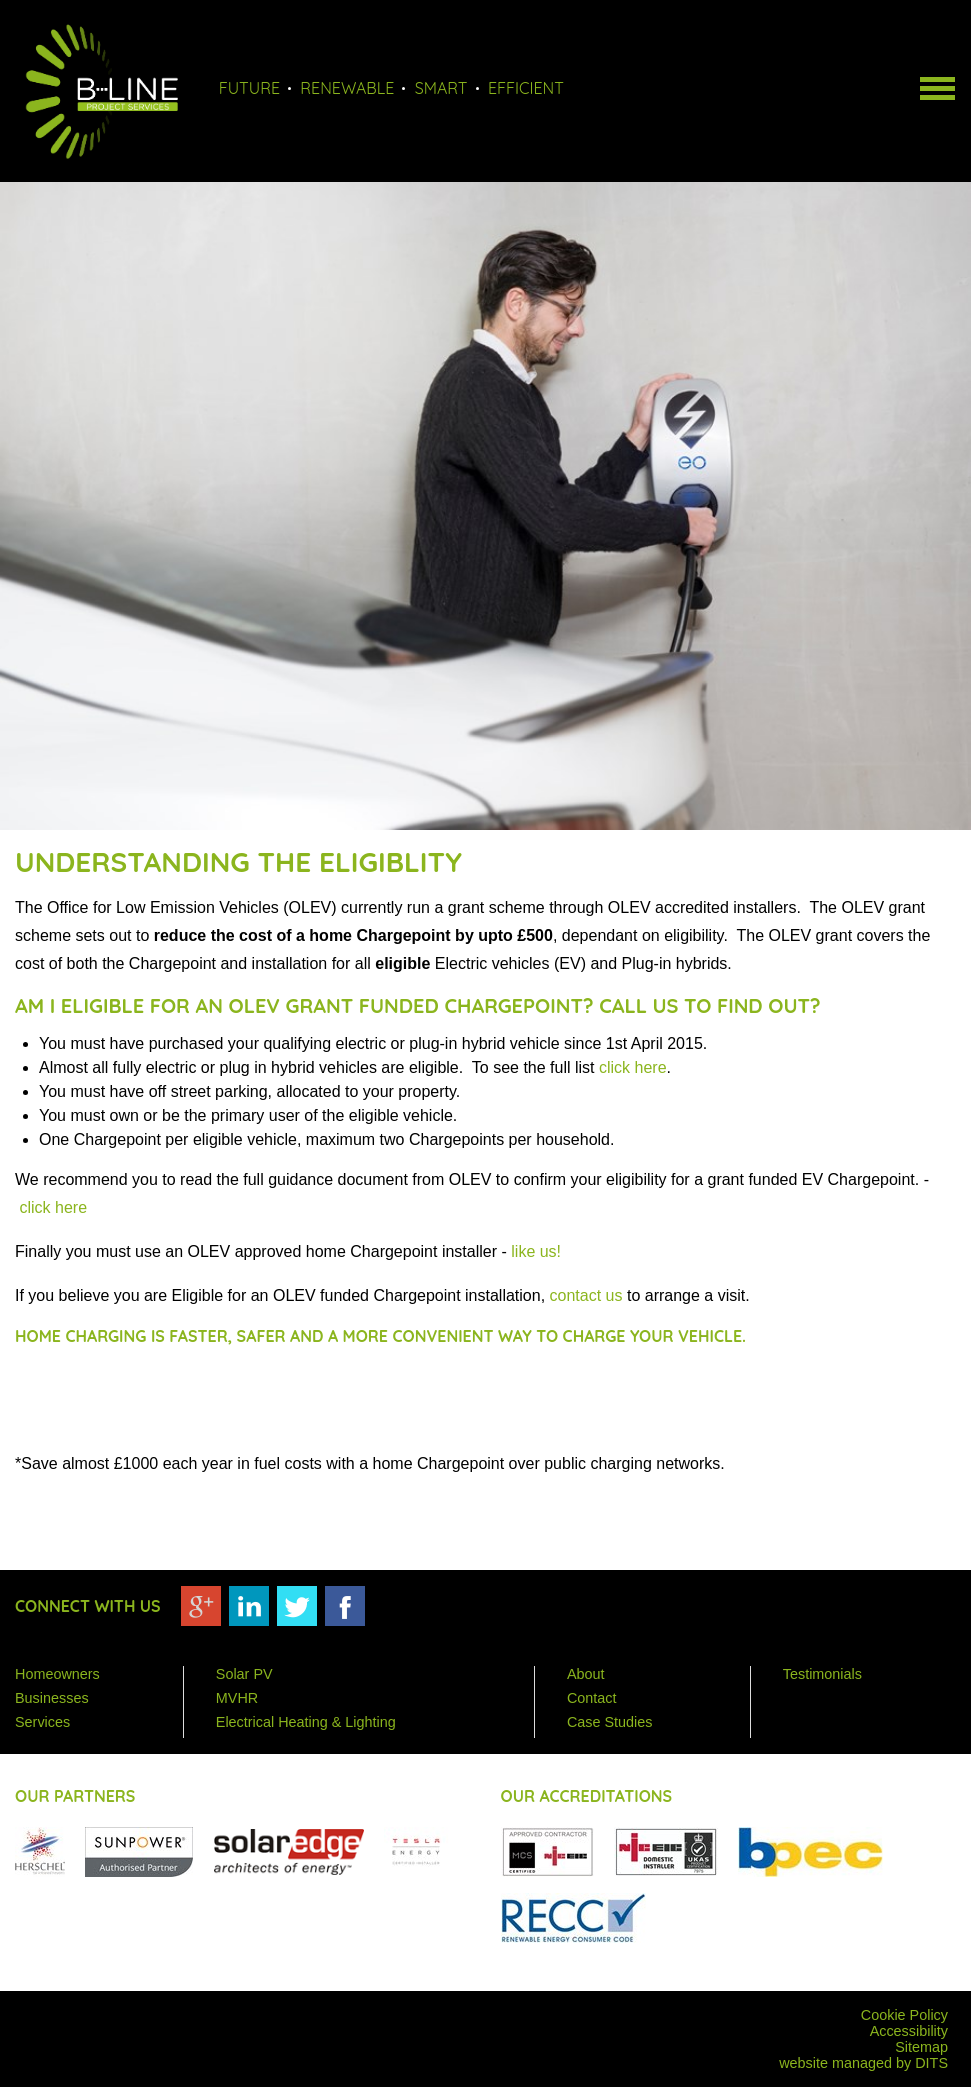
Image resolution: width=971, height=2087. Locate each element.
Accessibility (909, 2031)
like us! (536, 1251)
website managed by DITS (863, 2063)
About (586, 1674)
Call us (638, 1005)
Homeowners (57, 1674)
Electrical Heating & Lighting (306, 1722)
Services (42, 1722)
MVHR (237, 1698)
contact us (586, 1295)
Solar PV (244, 1674)
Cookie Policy (904, 2015)
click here (633, 1067)
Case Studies (610, 1722)
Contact (592, 1698)
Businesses (52, 1698)
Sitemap (921, 2047)
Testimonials (822, 1674)
